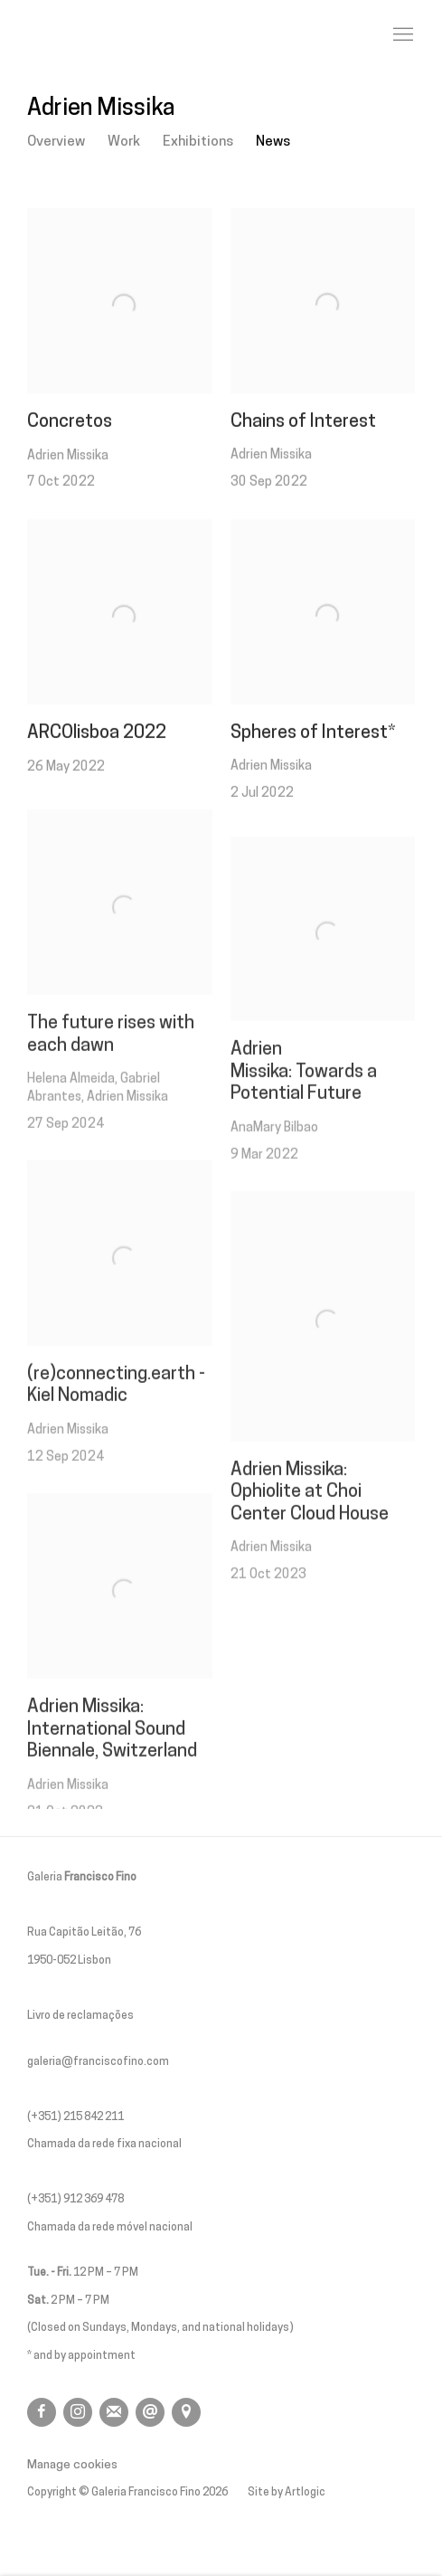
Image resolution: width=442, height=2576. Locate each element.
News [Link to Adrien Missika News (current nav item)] (273, 142)
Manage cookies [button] (72, 2465)
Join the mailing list (113, 2412)
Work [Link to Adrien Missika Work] (124, 142)
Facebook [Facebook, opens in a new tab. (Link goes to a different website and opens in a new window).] (41, 2412)
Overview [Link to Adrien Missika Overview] (56, 142)
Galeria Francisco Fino (126, 35)
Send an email (150, 2412)
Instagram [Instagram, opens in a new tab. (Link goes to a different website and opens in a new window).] (77, 2412)
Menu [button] (401, 35)
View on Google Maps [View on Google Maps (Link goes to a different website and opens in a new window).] (186, 2412)
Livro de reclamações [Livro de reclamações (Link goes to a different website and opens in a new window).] (80, 2016)
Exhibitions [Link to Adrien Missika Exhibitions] (198, 142)
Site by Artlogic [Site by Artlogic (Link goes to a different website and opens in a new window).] (286, 2492)
